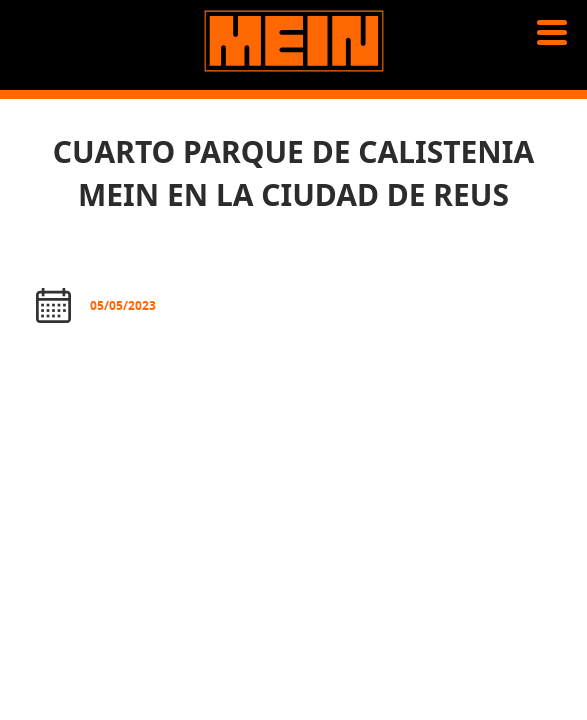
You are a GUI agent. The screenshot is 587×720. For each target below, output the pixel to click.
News (44, 119)
